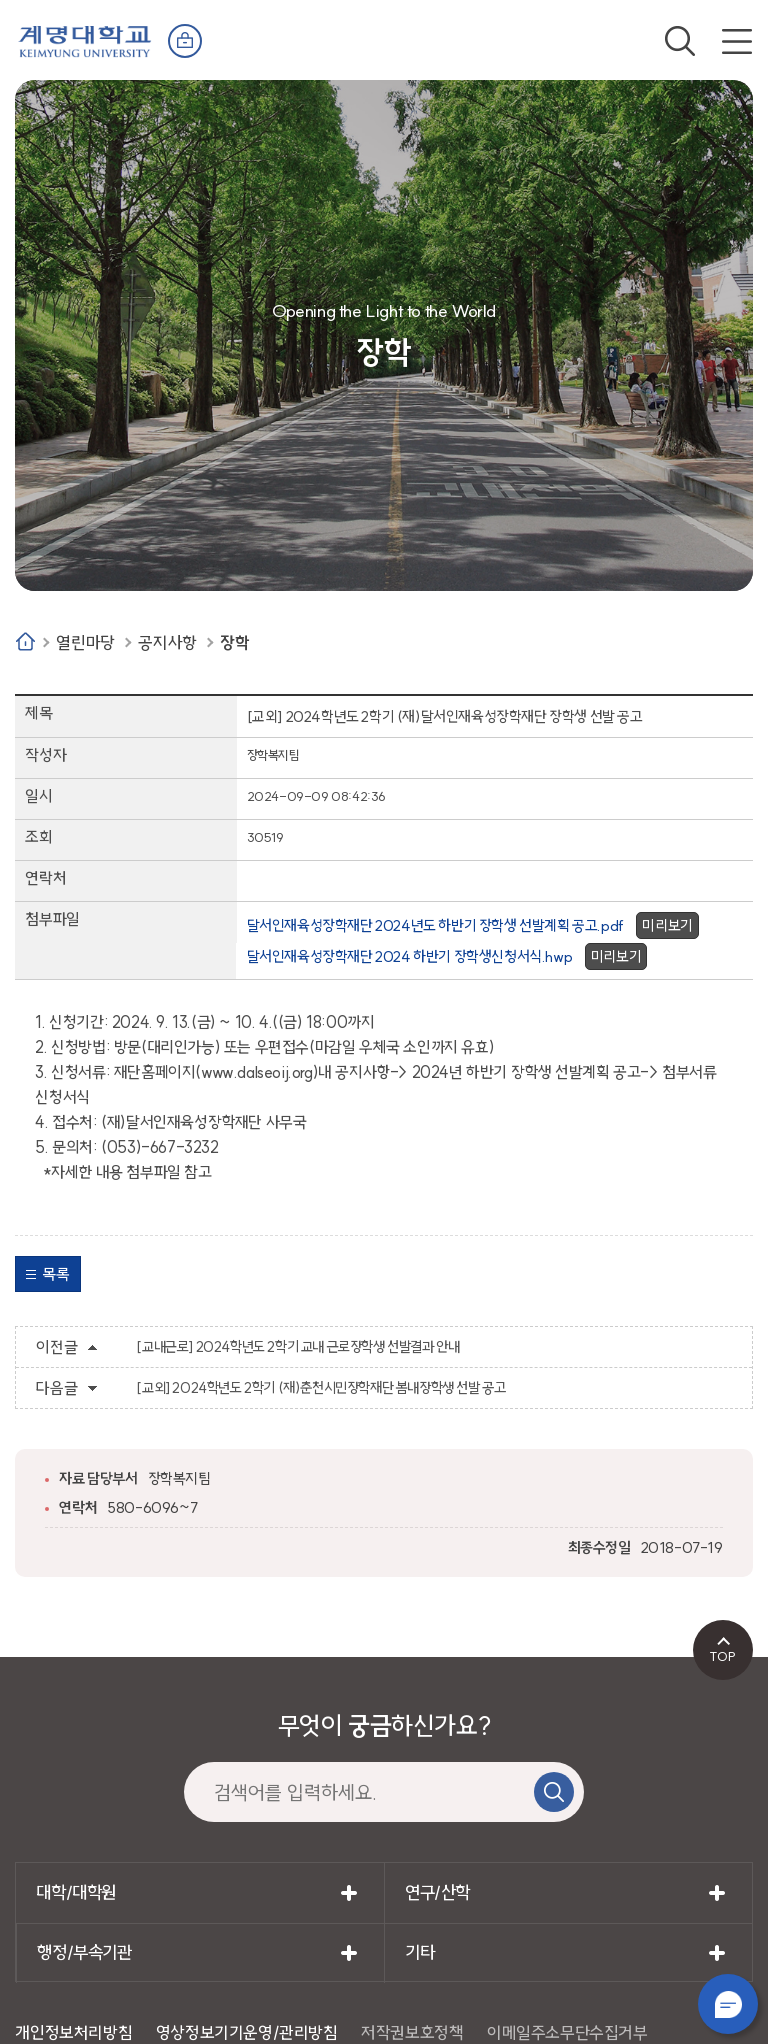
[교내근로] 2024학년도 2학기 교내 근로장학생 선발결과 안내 (297, 1347)
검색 (680, 41)
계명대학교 (85, 39)
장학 (234, 642)
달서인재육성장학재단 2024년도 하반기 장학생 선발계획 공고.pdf (435, 925)
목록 (55, 1274)
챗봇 (728, 2004)
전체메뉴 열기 (737, 41)
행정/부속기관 (84, 1952)
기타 (419, 1952)
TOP (722, 1656)
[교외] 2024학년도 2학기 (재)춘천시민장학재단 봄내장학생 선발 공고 (320, 1388)
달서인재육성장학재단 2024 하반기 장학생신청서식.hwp (410, 956)
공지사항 (167, 642)
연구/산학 (437, 1892)
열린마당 (85, 642)
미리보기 (667, 925)
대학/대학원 (76, 1892)
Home (25, 641)
